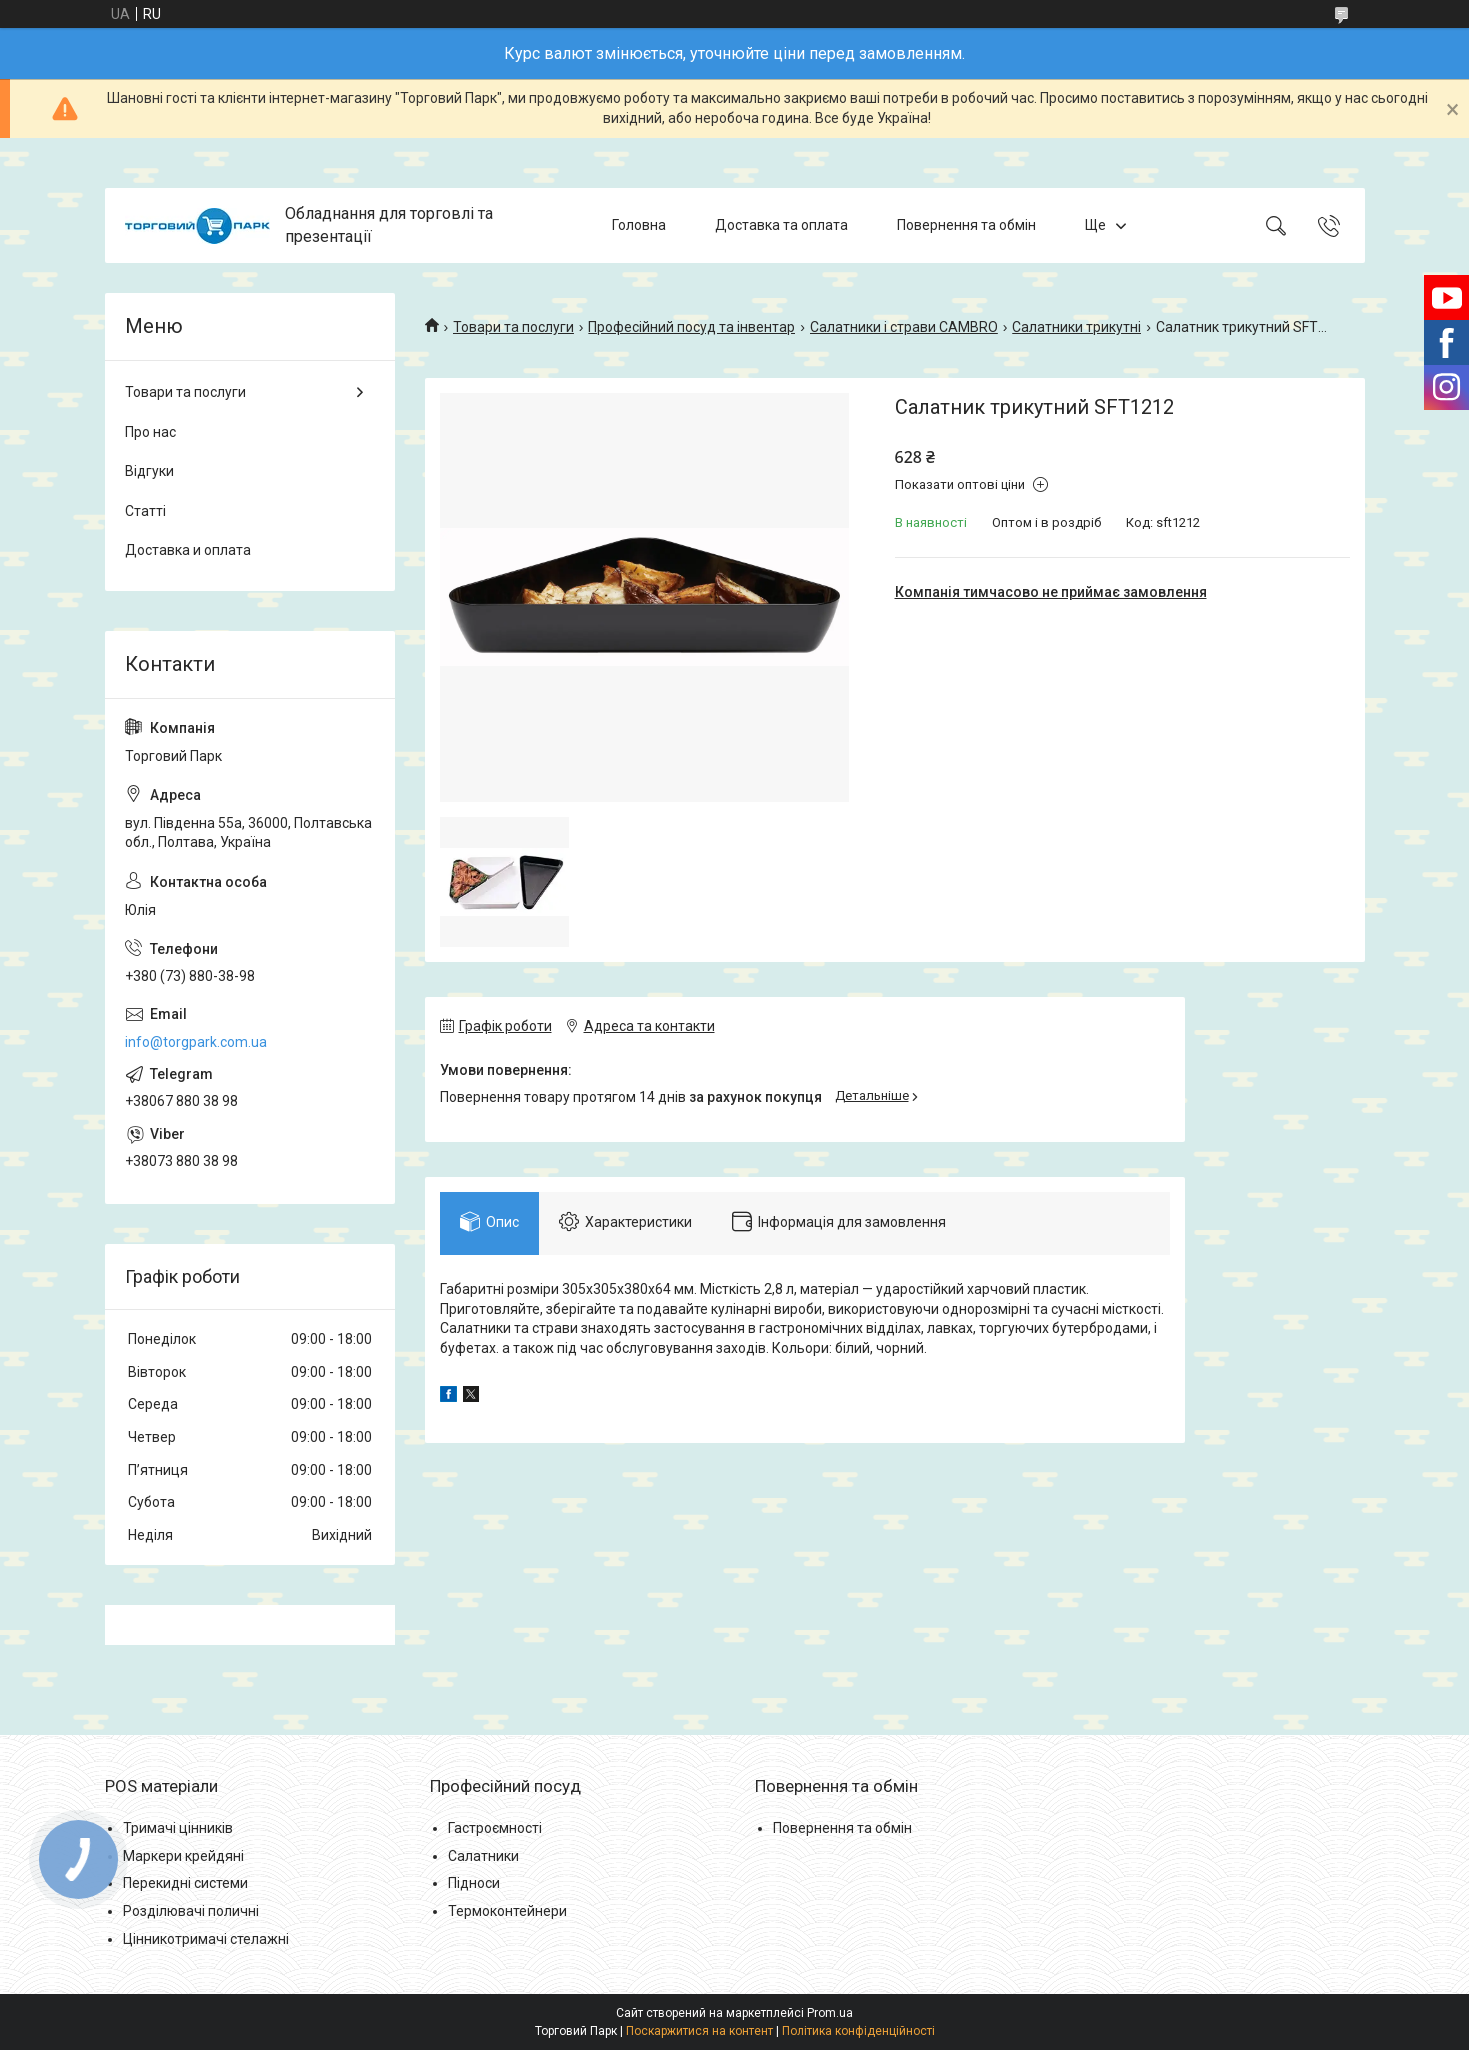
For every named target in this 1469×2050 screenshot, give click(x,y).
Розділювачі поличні (191, 1911)
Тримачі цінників (178, 1828)
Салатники (483, 1856)
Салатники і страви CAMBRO (904, 327)
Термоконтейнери (507, 1911)
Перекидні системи (185, 1883)
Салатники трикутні (1076, 327)
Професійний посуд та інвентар (691, 327)
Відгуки (149, 471)
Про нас (150, 432)
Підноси (474, 1883)
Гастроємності (495, 1828)
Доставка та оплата (781, 225)
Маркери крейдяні (183, 1856)
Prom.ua (830, 2013)
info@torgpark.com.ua (196, 1042)
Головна (639, 225)
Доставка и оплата (188, 550)
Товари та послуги (513, 327)
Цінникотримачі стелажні (206, 1939)
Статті (145, 511)
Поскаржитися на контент (699, 2031)
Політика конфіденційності (858, 2031)
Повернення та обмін (966, 225)
